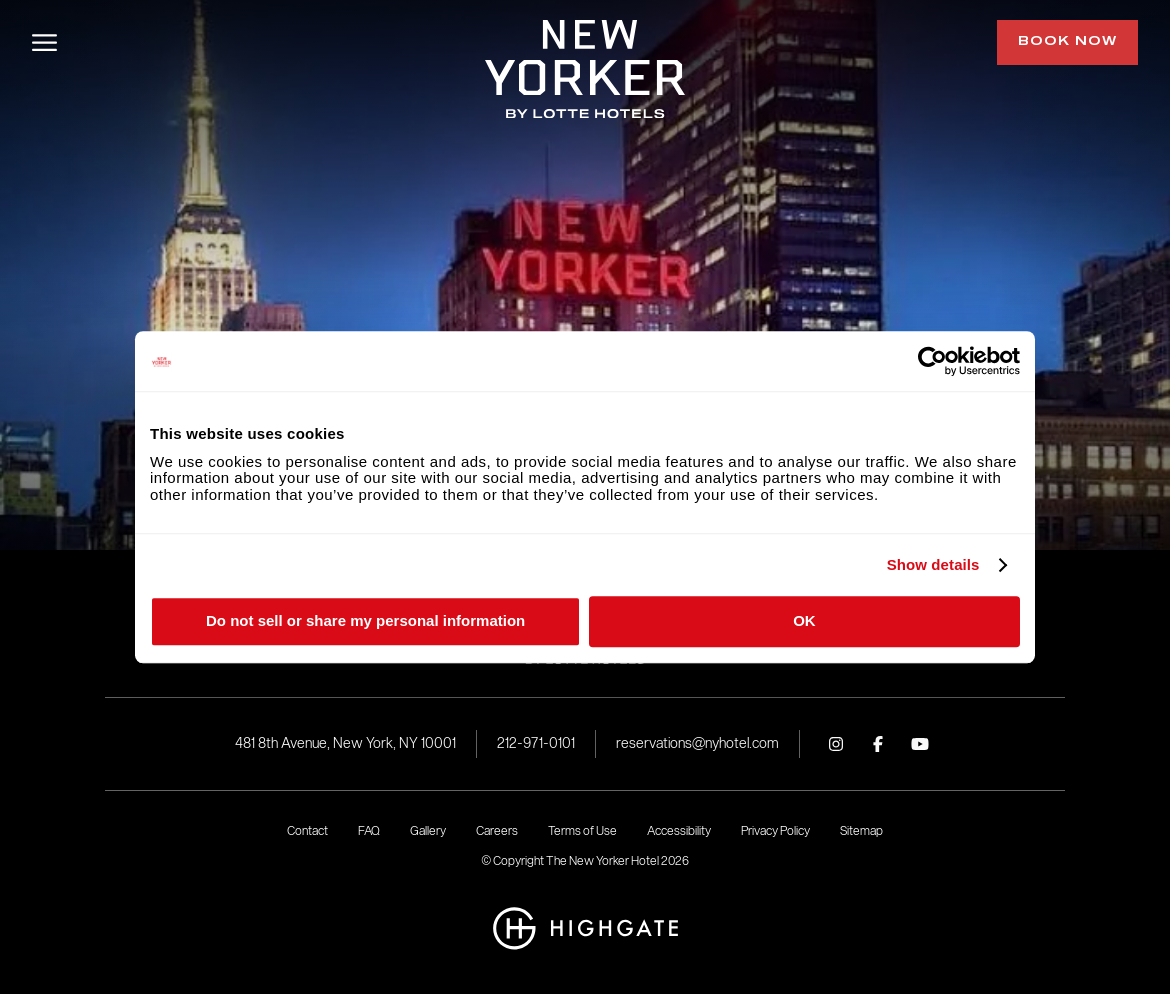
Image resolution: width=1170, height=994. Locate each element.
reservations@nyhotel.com (697, 743)
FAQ (369, 830)
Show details (933, 565)
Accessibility (679, 830)
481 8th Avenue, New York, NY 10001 (345, 743)
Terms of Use (582, 830)
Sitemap (861, 830)
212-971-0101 (536, 743)
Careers (497, 830)
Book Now (1067, 42)
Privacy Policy (775, 830)
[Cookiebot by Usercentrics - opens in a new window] (932, 361)
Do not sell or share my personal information (365, 620)
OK (804, 620)
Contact (307, 830)
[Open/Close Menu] (44, 42)
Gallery (428, 830)
